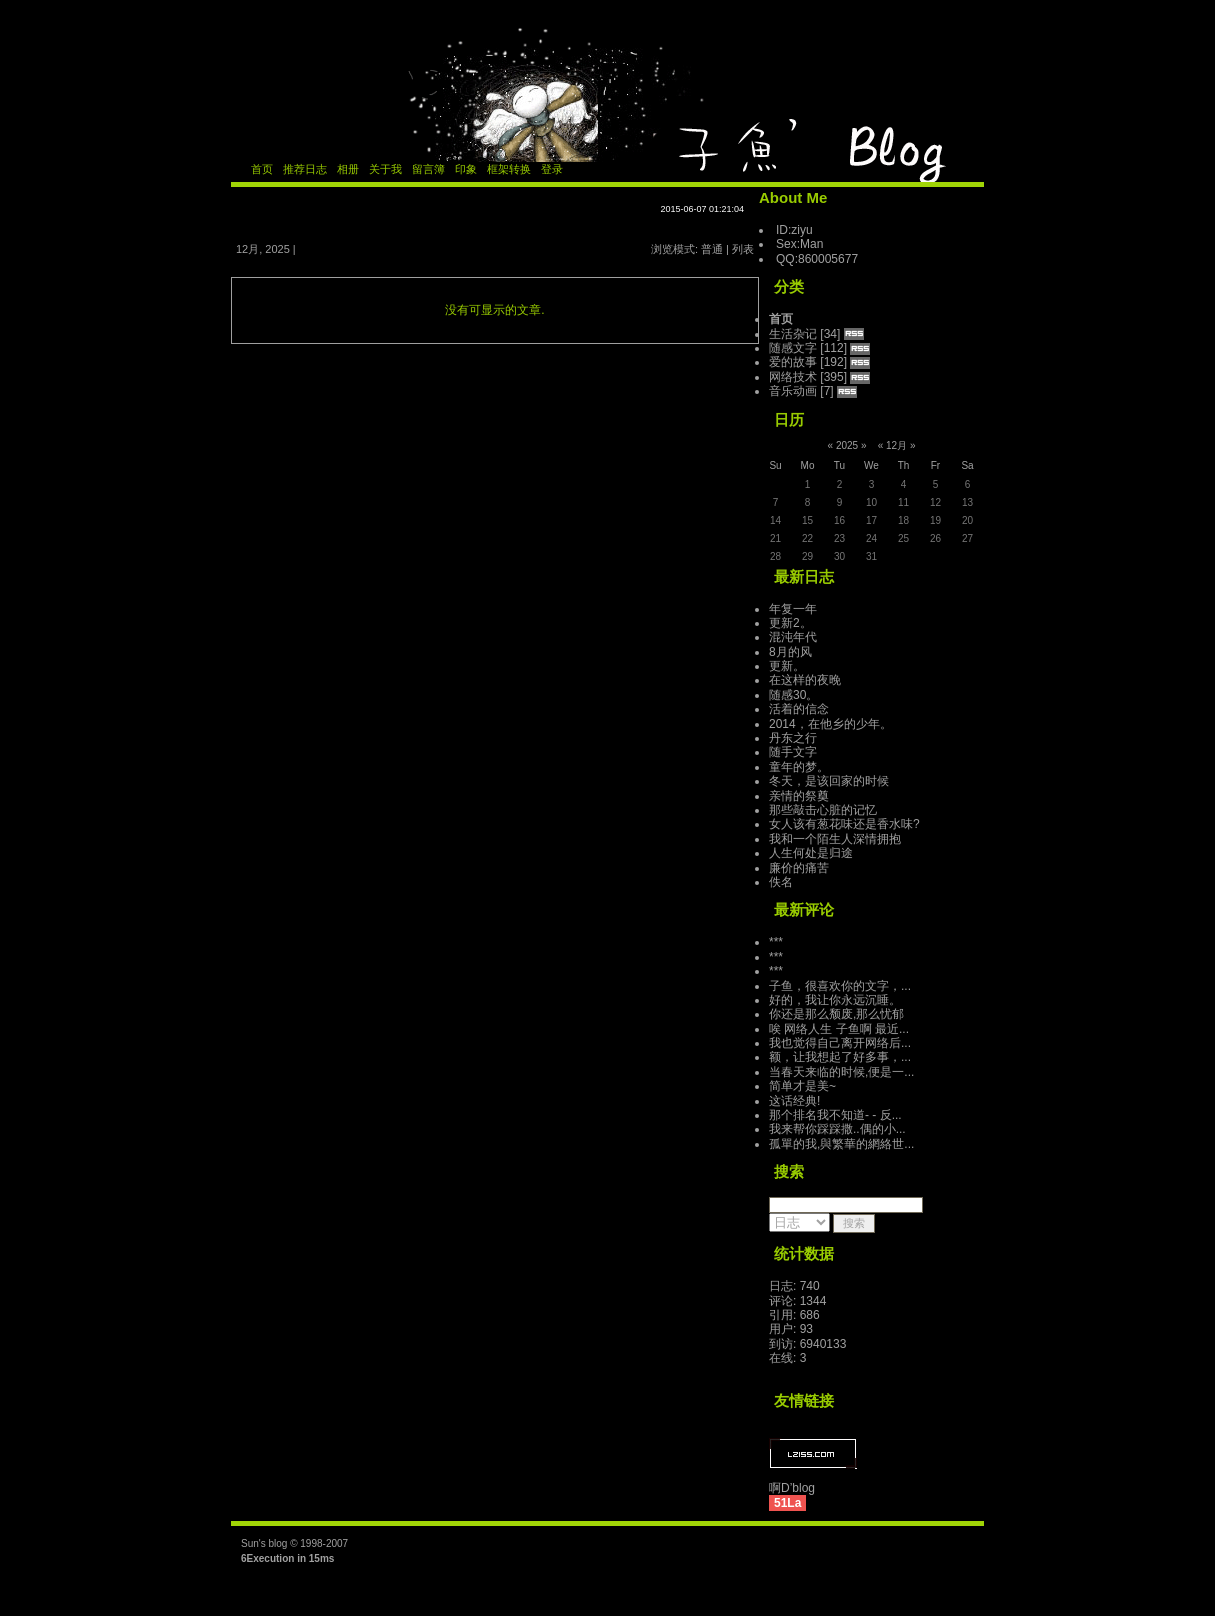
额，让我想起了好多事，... (840, 1057)
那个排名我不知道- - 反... (835, 1115)
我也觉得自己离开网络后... (840, 1043)
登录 (552, 169)
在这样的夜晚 (805, 680)
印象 (466, 169)
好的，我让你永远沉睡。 (835, 1000)
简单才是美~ (802, 1086)
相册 (348, 169)
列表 (743, 249)
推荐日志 (305, 169)
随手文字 (793, 752)
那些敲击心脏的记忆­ (823, 810)
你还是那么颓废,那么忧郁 (836, 1014)
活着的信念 (799, 709)
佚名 (781, 882)
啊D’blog (792, 1488)
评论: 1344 (797, 1301)
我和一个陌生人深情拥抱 (835, 839)
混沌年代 (793, 637)
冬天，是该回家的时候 (829, 781)
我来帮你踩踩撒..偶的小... (837, 1129)
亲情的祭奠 (799, 796)
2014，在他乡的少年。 (830, 724)
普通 (712, 249)
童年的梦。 (799, 767)
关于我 (385, 169)
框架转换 (509, 169)
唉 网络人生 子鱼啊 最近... (839, 1029)
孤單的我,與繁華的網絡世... (841, 1144)
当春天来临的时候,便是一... (841, 1072)
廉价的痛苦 (799, 868)
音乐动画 (793, 391)
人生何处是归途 (811, 853)
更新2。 (790, 623)
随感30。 (793, 695)
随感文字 (793, 348)
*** (776, 942)
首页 (262, 169)
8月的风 (790, 652)
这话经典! (794, 1101)
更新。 (787, 666)
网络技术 (793, 377)
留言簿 (428, 169)
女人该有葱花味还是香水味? (844, 824)
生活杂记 (793, 334)
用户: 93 (791, 1329)
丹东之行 (793, 738)
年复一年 (793, 609)
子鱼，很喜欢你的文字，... (840, 986)
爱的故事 (793, 362)
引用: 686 (794, 1315)
